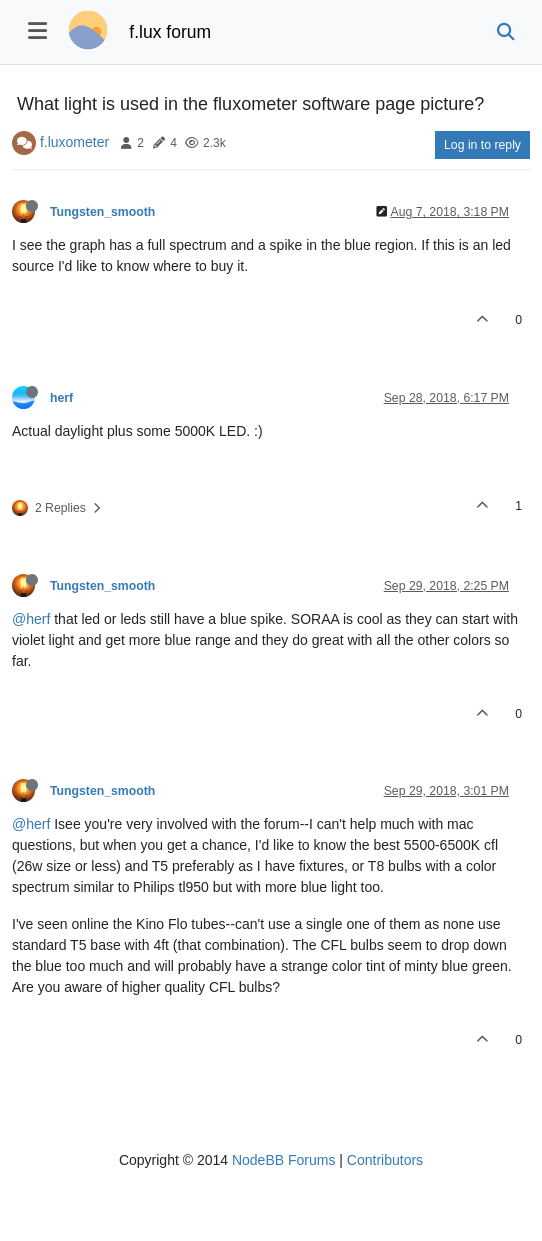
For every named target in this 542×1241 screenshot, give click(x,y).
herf (61, 398)
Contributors (385, 1160)
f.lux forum (170, 32)
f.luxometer (74, 142)
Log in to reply (482, 145)
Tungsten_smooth (102, 212)
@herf (31, 619)
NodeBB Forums (283, 1160)
